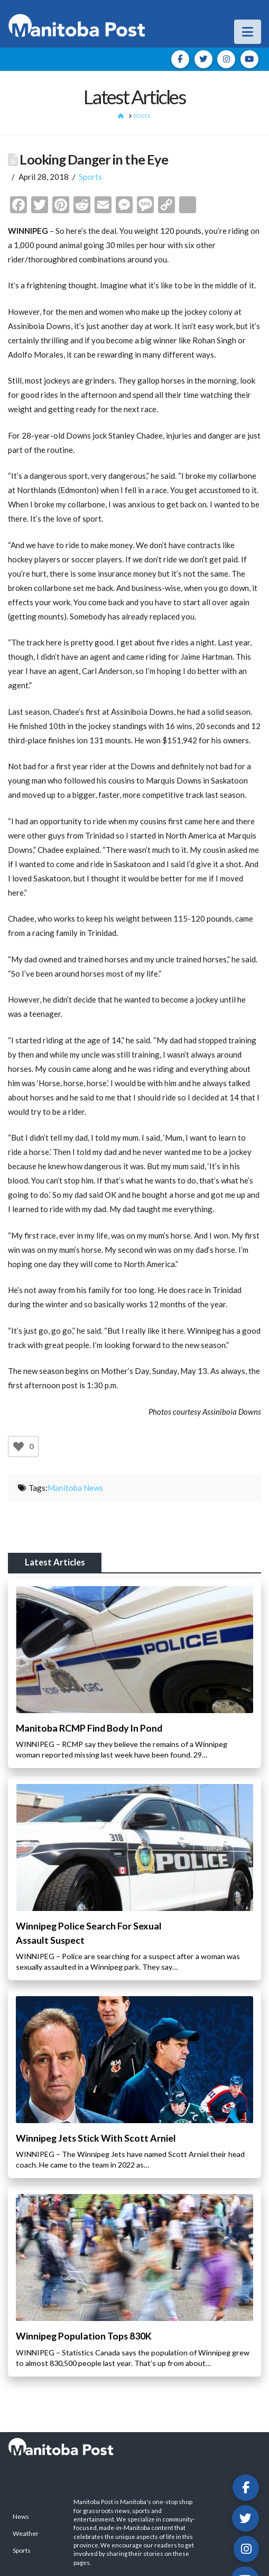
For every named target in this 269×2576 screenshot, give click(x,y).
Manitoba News (75, 1487)
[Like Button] (18, 1446)
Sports (90, 176)
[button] (247, 32)
